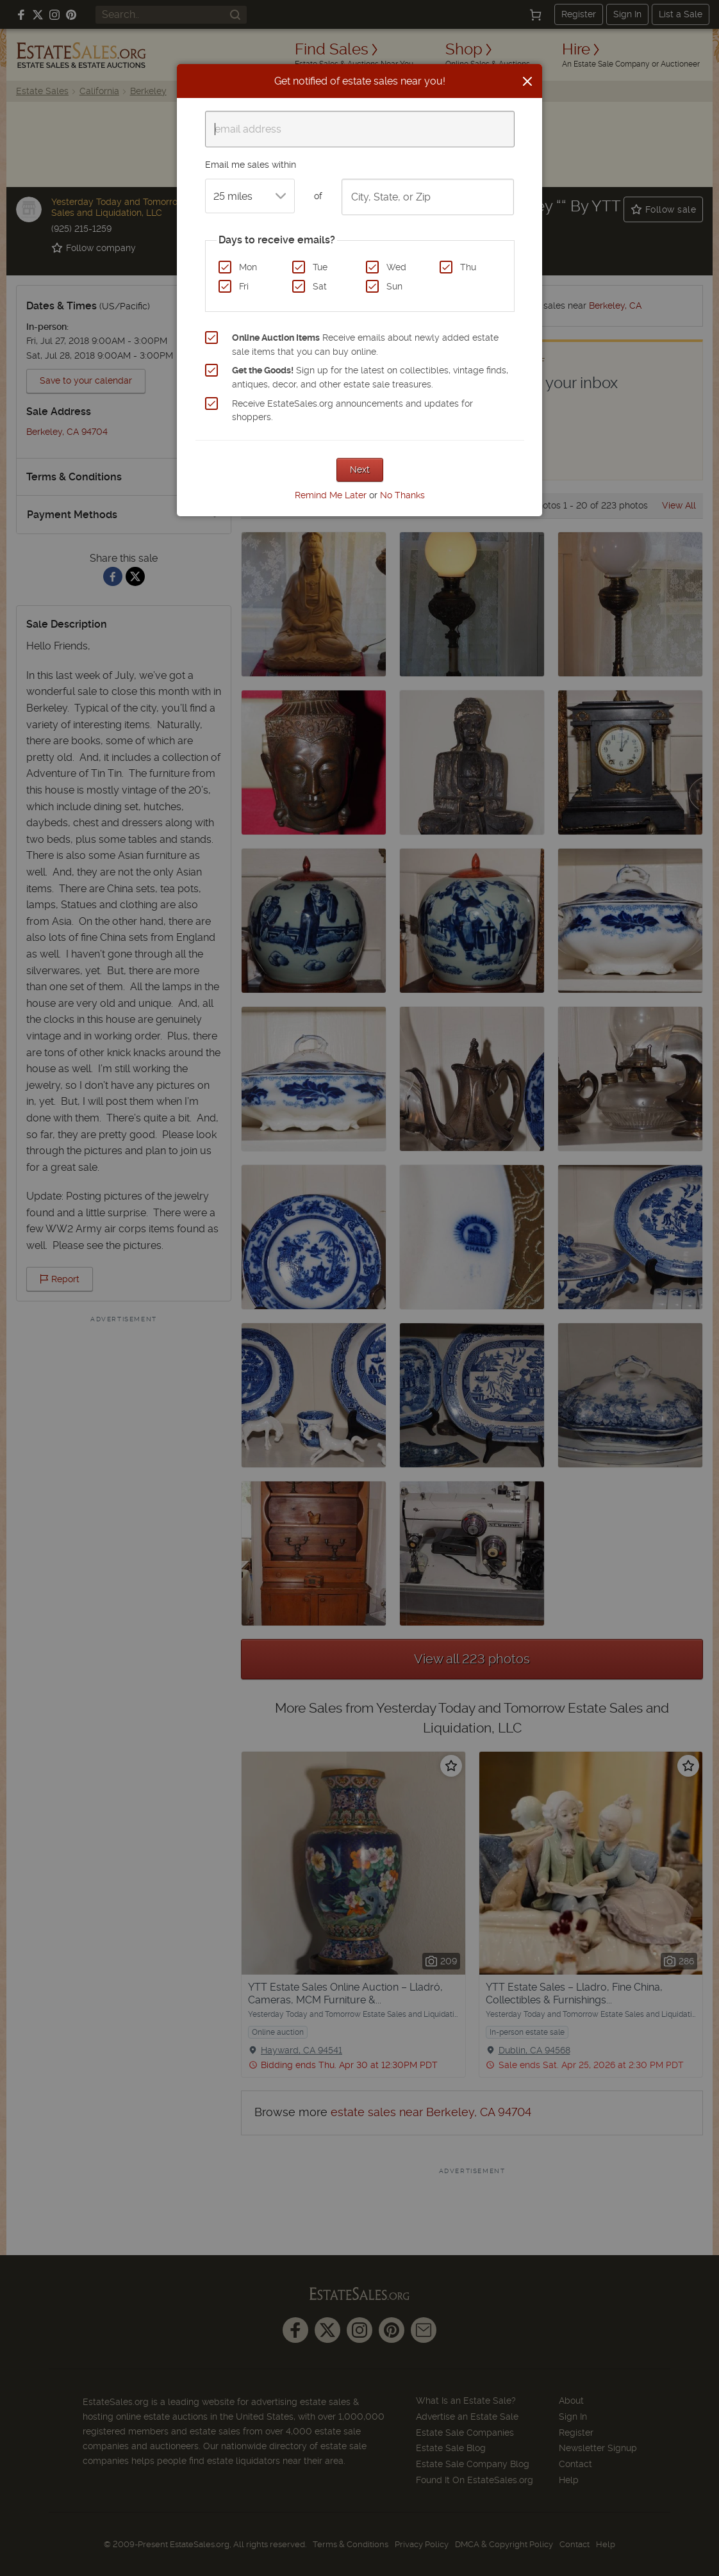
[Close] (527, 81)
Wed (396, 267)
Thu (468, 267)
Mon (248, 267)
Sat (320, 286)
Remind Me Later (331, 495)
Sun (394, 286)
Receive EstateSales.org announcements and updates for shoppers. (352, 410)
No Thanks (402, 495)
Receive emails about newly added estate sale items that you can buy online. (365, 344)
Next (360, 469)
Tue (320, 267)
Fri (244, 286)
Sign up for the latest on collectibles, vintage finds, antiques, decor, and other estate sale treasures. (370, 377)
